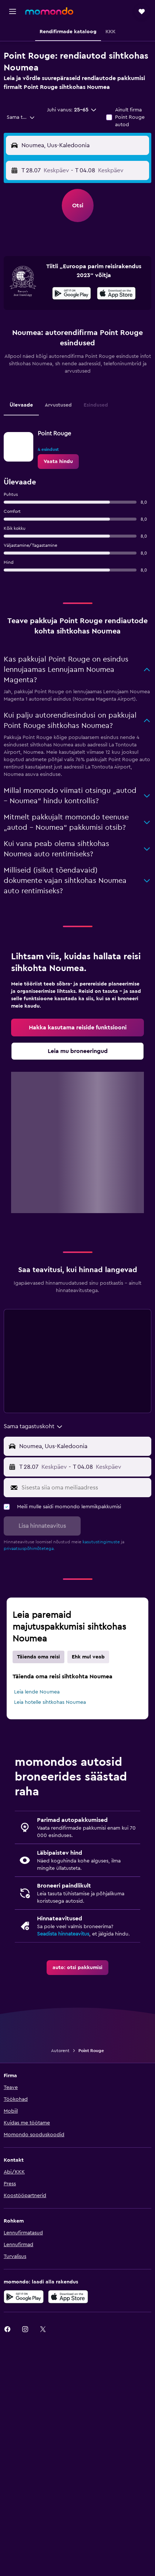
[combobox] (21, 117)
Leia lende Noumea (37, 1692)
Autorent (60, 2050)
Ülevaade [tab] (21, 405)
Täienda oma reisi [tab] (38, 1657)
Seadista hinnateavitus (63, 1934)
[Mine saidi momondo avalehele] (49, 11)
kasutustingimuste (101, 1542)
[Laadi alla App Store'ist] (116, 294)
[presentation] (116, 293)
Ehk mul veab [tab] (88, 1657)
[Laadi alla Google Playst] (71, 294)
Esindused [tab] (96, 405)
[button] (12, 11)
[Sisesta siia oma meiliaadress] (84, 1487)
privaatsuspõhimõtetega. (29, 1548)
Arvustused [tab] (58, 405)
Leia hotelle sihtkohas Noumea (50, 1702)
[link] (58, 461)
